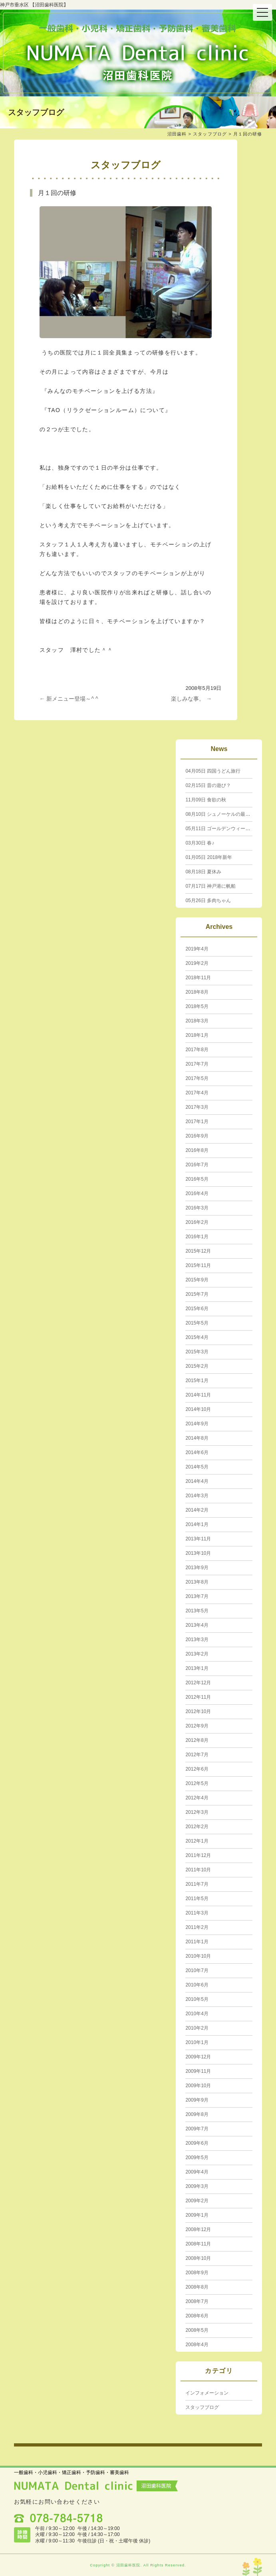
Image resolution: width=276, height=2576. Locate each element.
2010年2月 (196, 2028)
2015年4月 (196, 1337)
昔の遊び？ (208, 785)
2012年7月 (196, 1754)
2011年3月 (196, 1913)
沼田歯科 (177, 133)
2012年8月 (196, 1740)
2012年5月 (196, 1783)
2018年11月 (198, 977)
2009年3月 (196, 2186)
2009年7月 (196, 2129)
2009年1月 (196, 2215)
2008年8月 (196, 2287)
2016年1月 (196, 1236)
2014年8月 (196, 1438)
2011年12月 (198, 1855)
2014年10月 (198, 1409)
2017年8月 (196, 1049)
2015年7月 (196, 1294)
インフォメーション (206, 2393)
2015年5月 (196, 1323)
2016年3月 (196, 1208)
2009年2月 (196, 2200)
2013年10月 (198, 1553)
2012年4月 (196, 1798)
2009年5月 (196, 2157)
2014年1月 (196, 1524)
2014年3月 (196, 1495)
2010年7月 (196, 1970)
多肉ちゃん (208, 900)
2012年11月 (198, 1697)
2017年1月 (196, 1121)
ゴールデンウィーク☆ (220, 828)
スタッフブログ (210, 133)
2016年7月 (196, 1164)
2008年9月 (196, 2272)
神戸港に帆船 (210, 886)
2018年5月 (196, 1006)
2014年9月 (196, 1423)
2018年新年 (208, 857)
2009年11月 (198, 2071)
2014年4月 (196, 1481)
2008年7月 (196, 2301)
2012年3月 (196, 1812)
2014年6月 (196, 1452)
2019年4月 (196, 949)
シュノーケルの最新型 (220, 814)
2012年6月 (196, 1769)
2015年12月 (198, 1251)
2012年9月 (196, 1726)
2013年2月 (196, 1654)
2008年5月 (196, 2330)
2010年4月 (196, 2013)
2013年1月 (196, 1668)
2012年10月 (198, 1711)
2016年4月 (196, 1193)
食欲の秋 (205, 800)
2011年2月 (196, 1927)
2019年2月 (196, 963)
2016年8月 (196, 1150)
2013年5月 (196, 1611)
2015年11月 (198, 1265)
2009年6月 (196, 2143)
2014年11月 (198, 1395)
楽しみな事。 (191, 698)
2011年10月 (198, 1870)
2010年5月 (196, 1999)
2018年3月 (196, 1021)
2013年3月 (196, 1639)
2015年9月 (196, 1280)
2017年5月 (196, 1078)
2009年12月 (198, 2057)
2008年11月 (198, 2244)
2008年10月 (198, 2258)
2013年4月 (196, 1625)
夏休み (203, 872)
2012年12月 (198, 1682)
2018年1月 (196, 1035)
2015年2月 (196, 1366)
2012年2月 (196, 1826)
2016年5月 (196, 1179)
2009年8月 (196, 2114)
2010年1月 (196, 2042)
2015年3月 (196, 1352)
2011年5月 (196, 1898)
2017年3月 (196, 1107)
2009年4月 (196, 2172)
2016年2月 (196, 1222)
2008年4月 (196, 2344)
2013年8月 (196, 1582)
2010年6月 (196, 1985)
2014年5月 (196, 1467)
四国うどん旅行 (212, 771)
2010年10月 (198, 1956)
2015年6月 (196, 1308)
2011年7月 (196, 1884)
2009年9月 (196, 2100)
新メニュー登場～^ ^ (69, 698)
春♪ (199, 843)
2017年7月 (196, 1064)
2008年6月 (196, 2316)
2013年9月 (196, 1567)
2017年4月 (196, 1093)
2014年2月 (196, 1510)
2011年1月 (196, 1941)
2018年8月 (196, 992)
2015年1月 (196, 1380)
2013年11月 (198, 1539)
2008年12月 (198, 2229)
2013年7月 (196, 1596)
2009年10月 (198, 2085)
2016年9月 (196, 1136)
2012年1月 (196, 1841)
